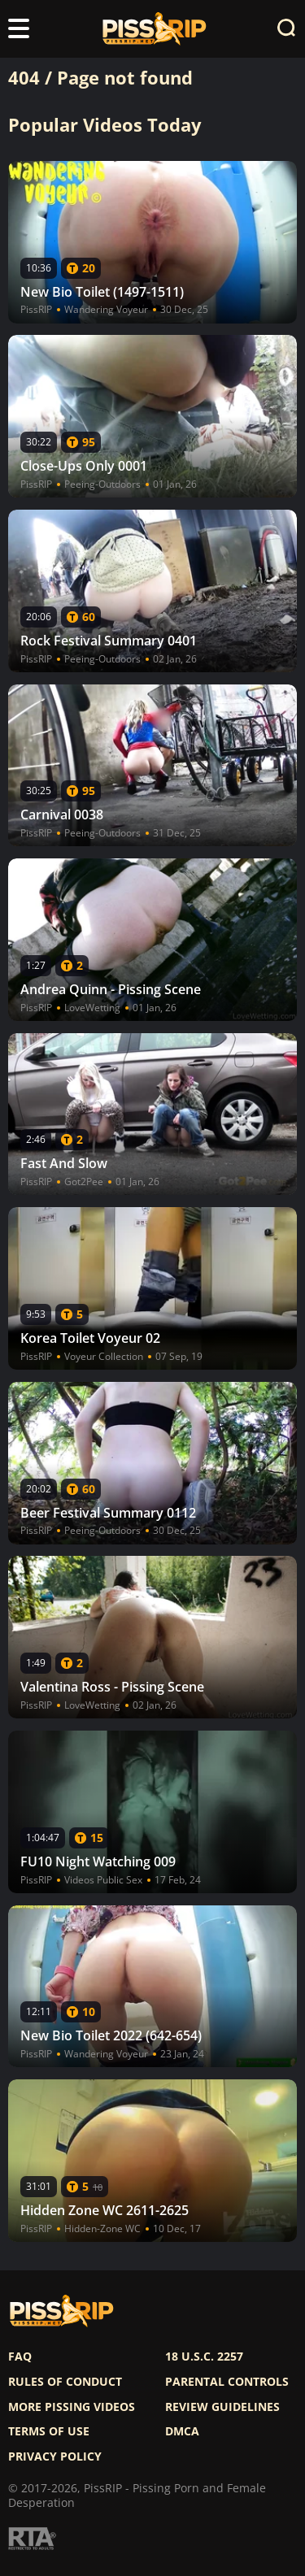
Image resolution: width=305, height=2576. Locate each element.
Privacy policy (55, 2456)
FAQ (20, 2356)
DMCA (182, 2431)
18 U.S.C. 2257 (204, 2356)
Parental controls (227, 2381)
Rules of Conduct (65, 2381)
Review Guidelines (222, 2407)
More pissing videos (71, 2407)
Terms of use (48, 2431)
